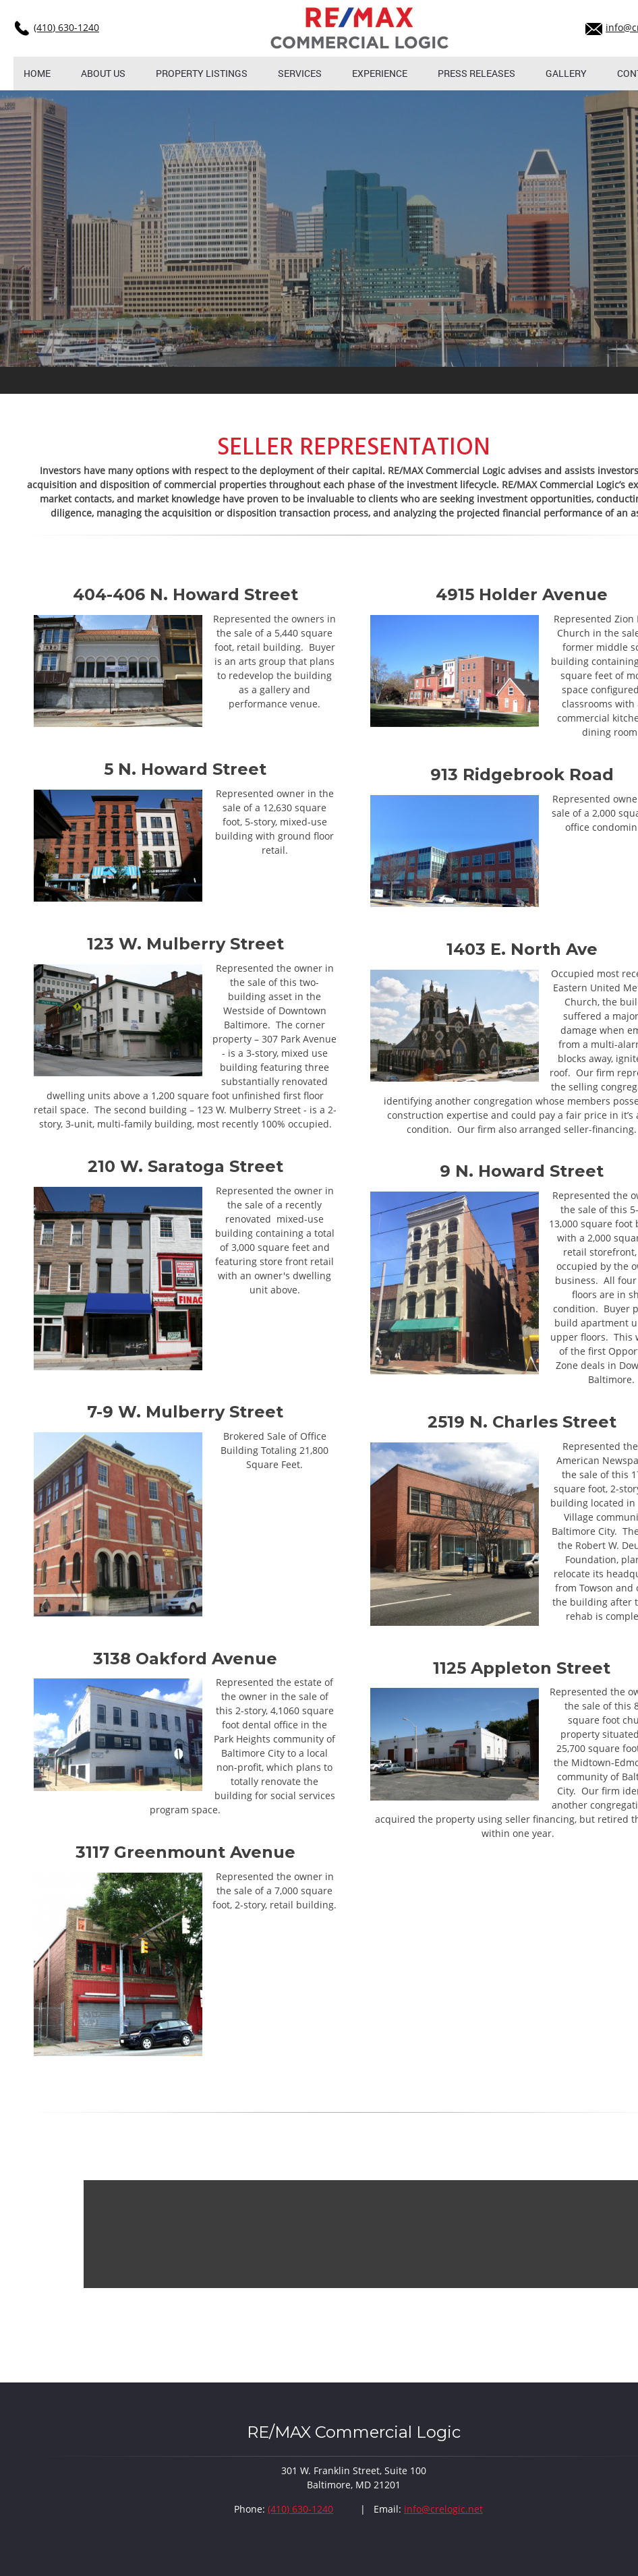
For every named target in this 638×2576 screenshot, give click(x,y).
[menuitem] (37, 73)
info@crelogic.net (443, 2508)
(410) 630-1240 (66, 27)
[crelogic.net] (360, 28)
